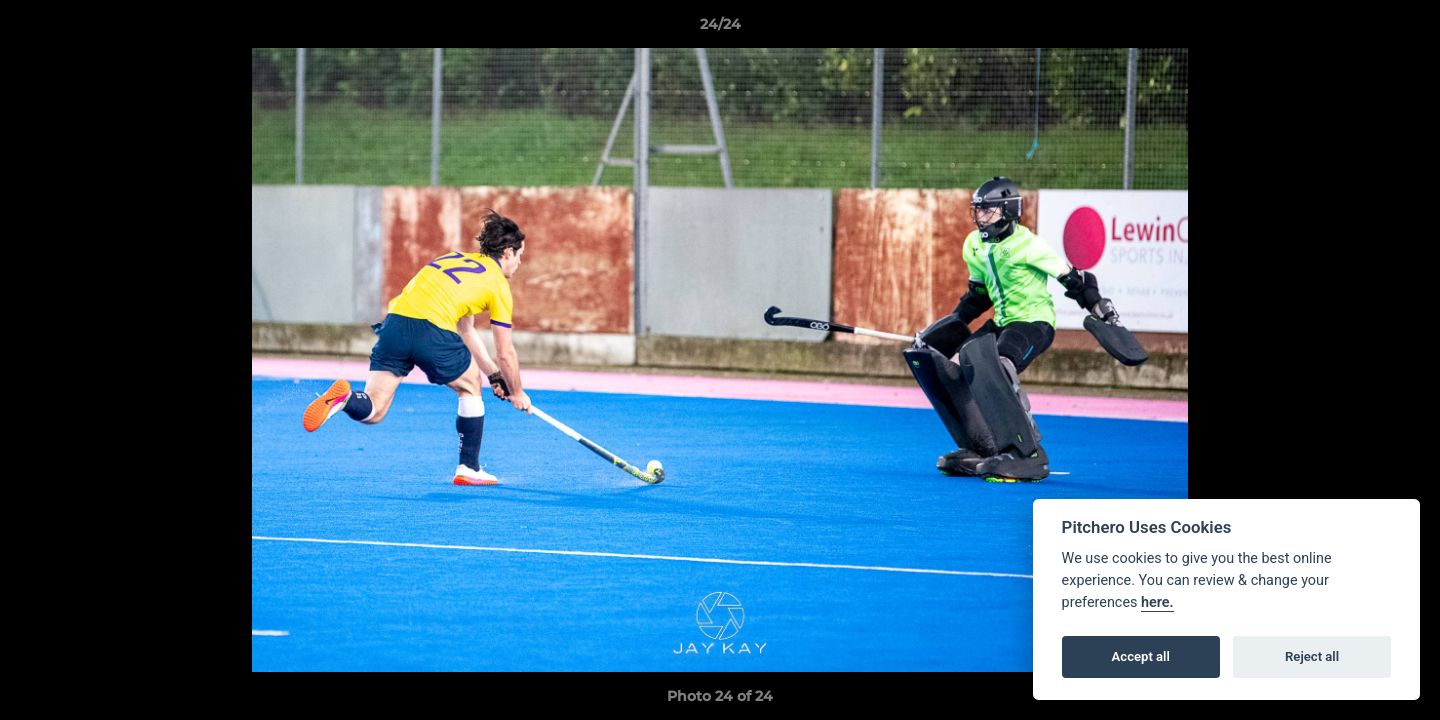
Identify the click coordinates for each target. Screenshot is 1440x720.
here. (1157, 602)
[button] (1404, 29)
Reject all (1312, 656)
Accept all (1141, 656)
